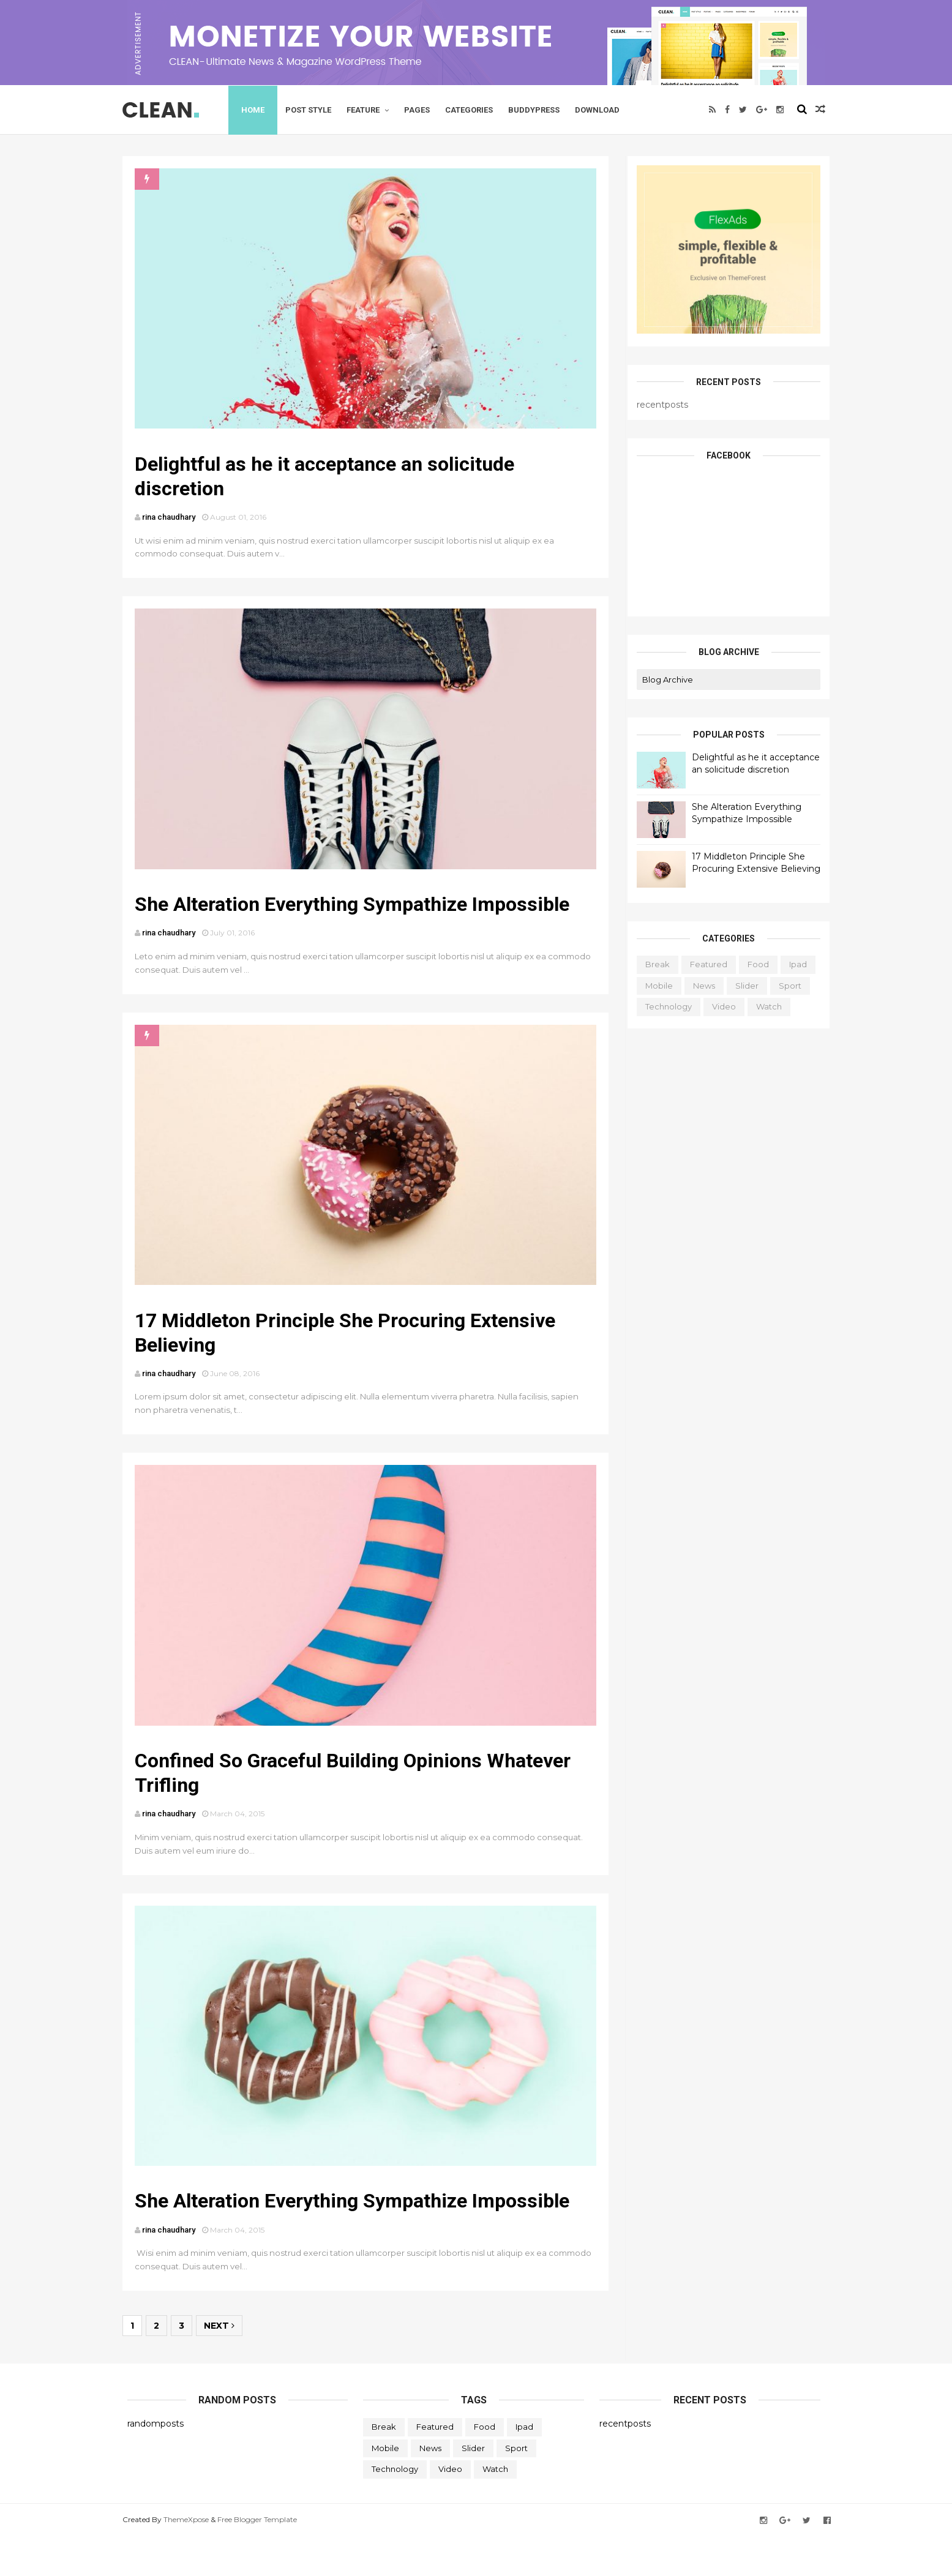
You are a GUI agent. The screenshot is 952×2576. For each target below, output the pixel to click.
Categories (475, 109)
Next (224, 2365)
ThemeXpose (191, 2559)
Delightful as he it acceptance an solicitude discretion (751, 762)
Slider (742, 985)
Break (653, 963)
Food (754, 963)
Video (720, 1006)
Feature (369, 109)
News (700, 985)
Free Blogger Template (262, 2559)
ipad (794, 963)
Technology (664, 1006)
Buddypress (540, 109)
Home (259, 109)
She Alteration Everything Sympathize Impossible (361, 919)
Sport (785, 985)
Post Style (314, 109)
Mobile (655, 985)
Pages (423, 109)
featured (704, 963)
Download (603, 109)
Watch (765, 1006)
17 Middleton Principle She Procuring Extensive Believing (752, 862)
